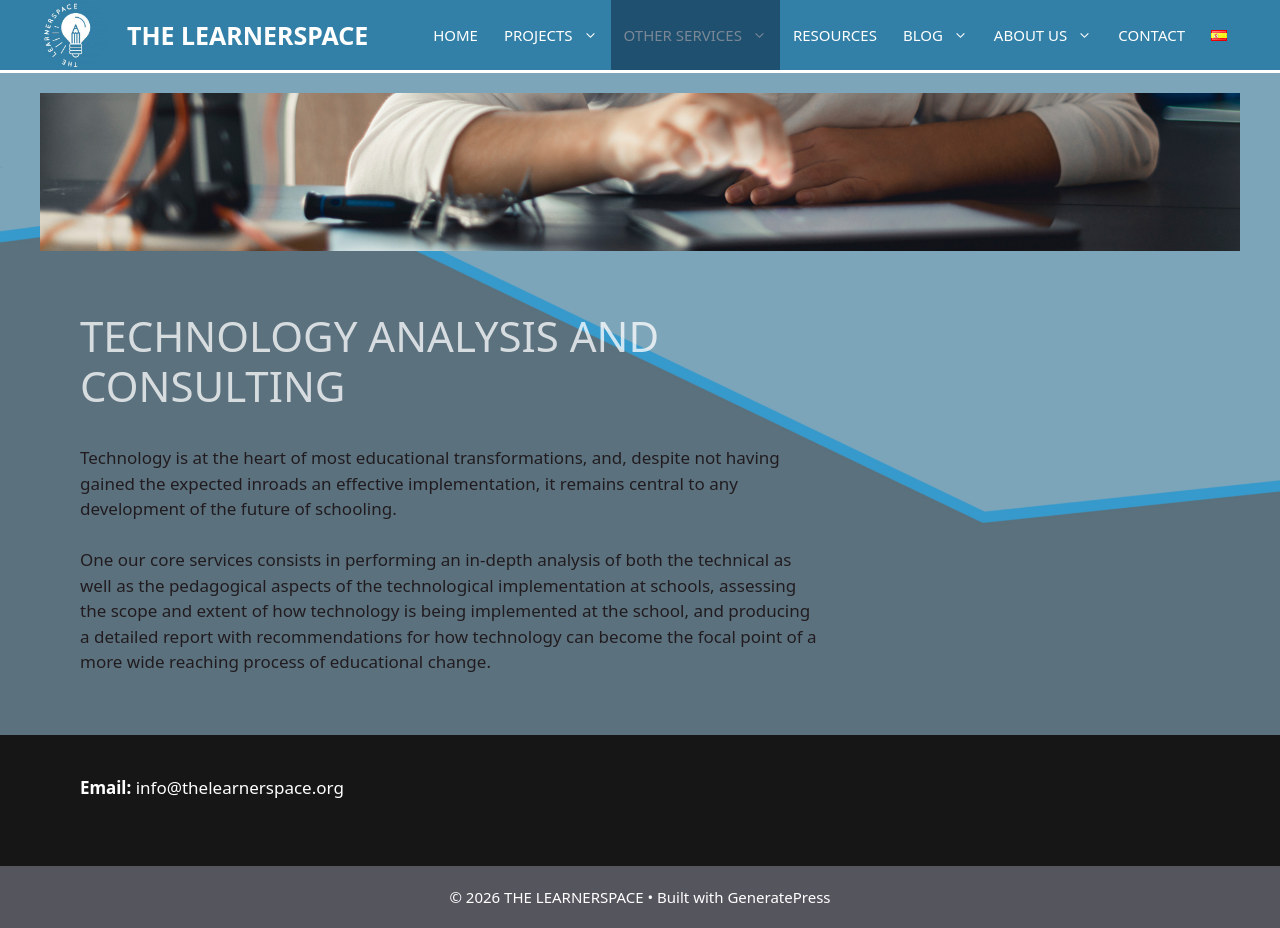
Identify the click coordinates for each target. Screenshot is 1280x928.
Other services (702, 35)
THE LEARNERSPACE (247, 35)
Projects (557, 35)
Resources (835, 35)
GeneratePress (778, 897)
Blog (942, 35)
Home (455, 35)
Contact (1151, 35)
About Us (1049, 35)
